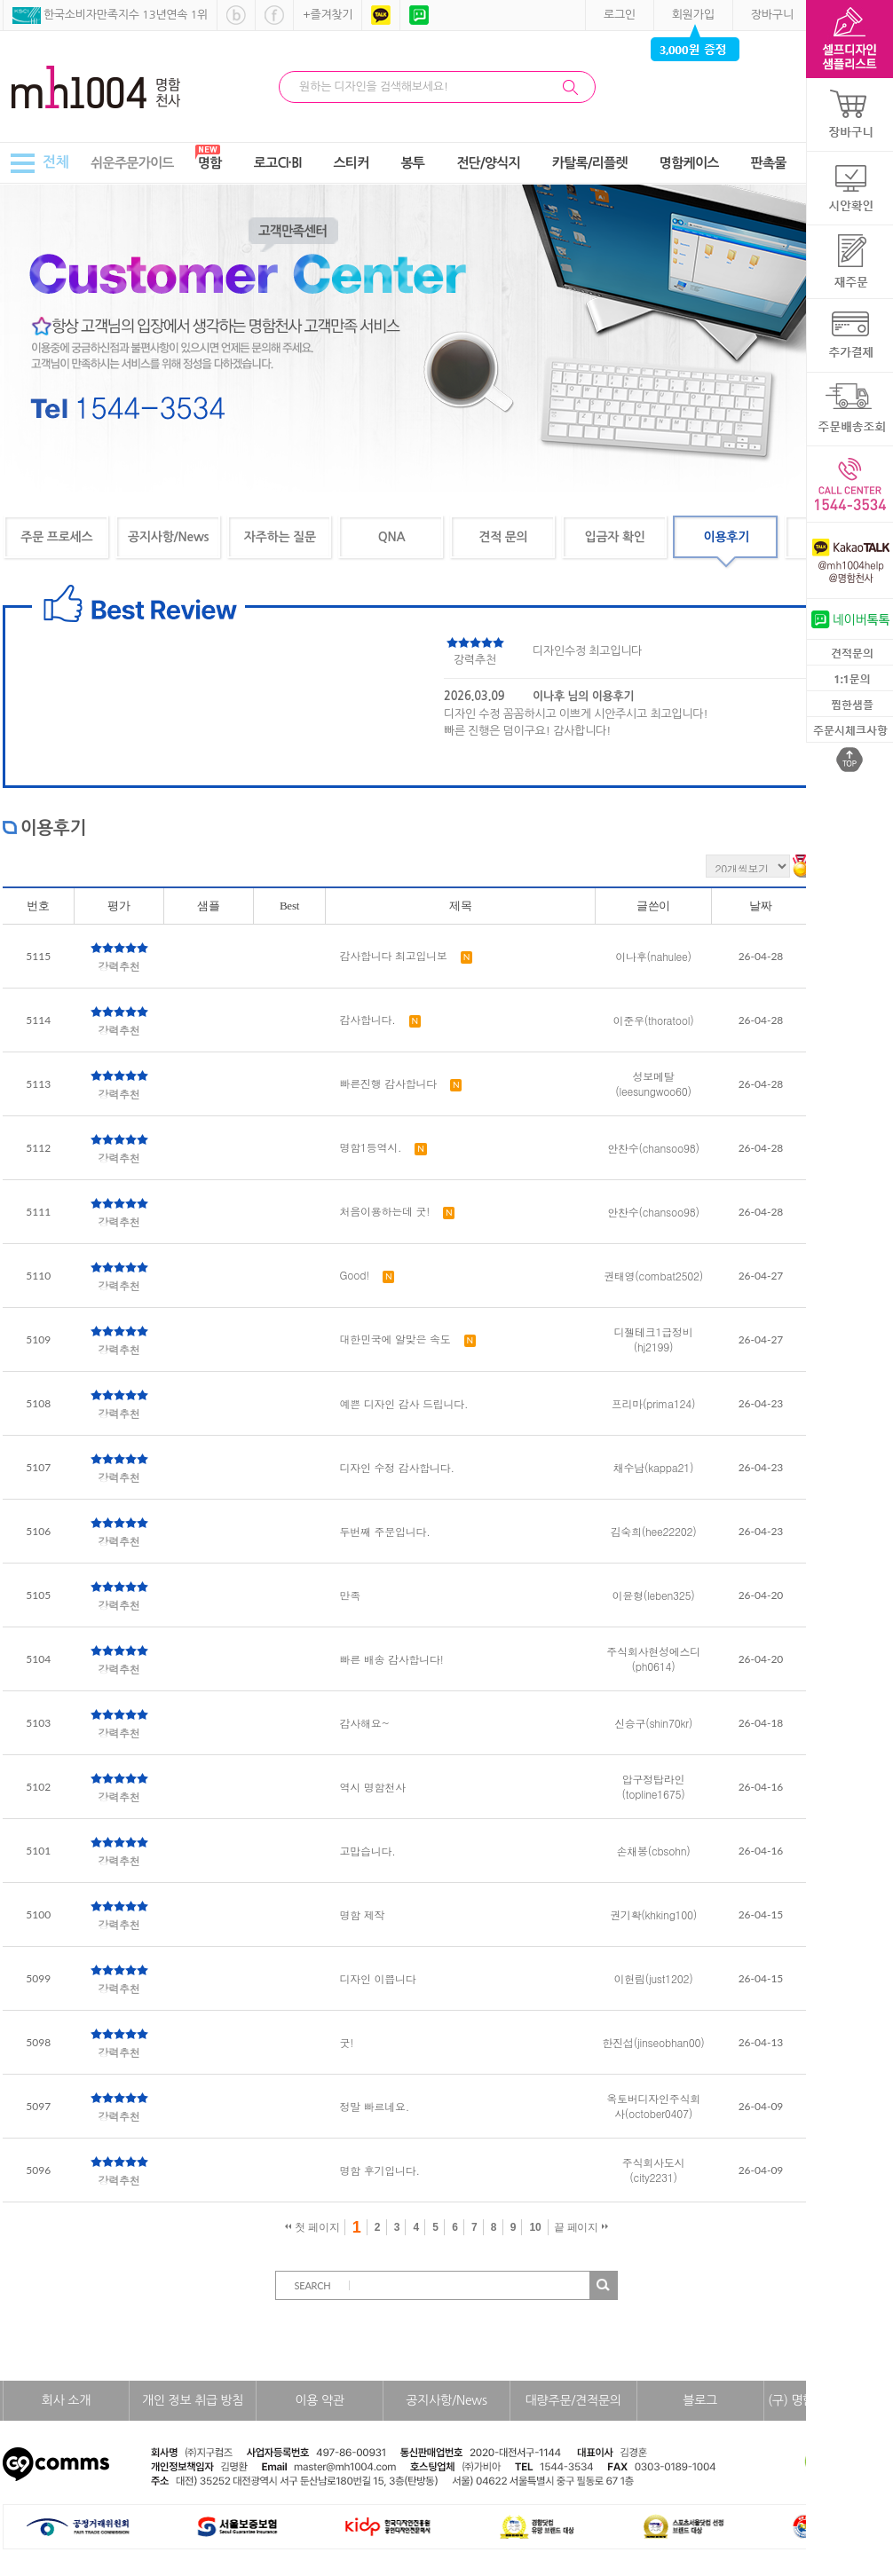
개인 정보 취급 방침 (192, 2400)
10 (535, 2227)
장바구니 (772, 14)
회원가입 (693, 14)
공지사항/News (168, 537)
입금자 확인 (615, 537)
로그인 (620, 14)
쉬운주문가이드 (132, 162)
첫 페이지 (312, 2227)
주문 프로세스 (56, 537)
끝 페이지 (581, 2227)
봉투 (413, 162)
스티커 (350, 162)
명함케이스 (689, 162)
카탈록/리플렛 (590, 162)
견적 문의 (502, 537)
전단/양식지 (488, 162)
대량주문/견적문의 (573, 2400)
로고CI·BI (278, 162)
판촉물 (768, 162)
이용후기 (727, 537)
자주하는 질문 (280, 537)
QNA (392, 537)
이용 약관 (319, 2400)
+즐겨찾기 (327, 14)
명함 (210, 162)
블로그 (700, 2400)
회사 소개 (66, 2400)
